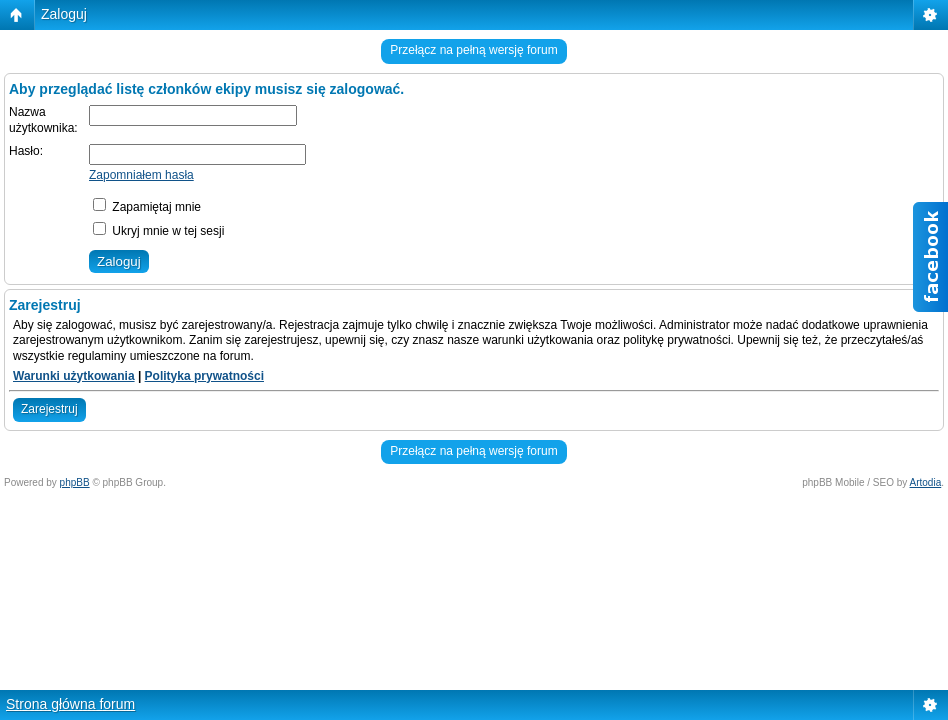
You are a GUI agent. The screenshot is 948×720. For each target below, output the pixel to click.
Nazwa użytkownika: (43, 120)
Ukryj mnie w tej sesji (158, 231)
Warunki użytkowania (74, 376)
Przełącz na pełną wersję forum (473, 50)
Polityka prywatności (204, 376)
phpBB (75, 482)
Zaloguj (64, 14)
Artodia (926, 482)
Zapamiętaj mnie (147, 207)
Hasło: (26, 151)
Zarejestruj (49, 409)
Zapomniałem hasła (141, 175)
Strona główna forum (70, 704)
